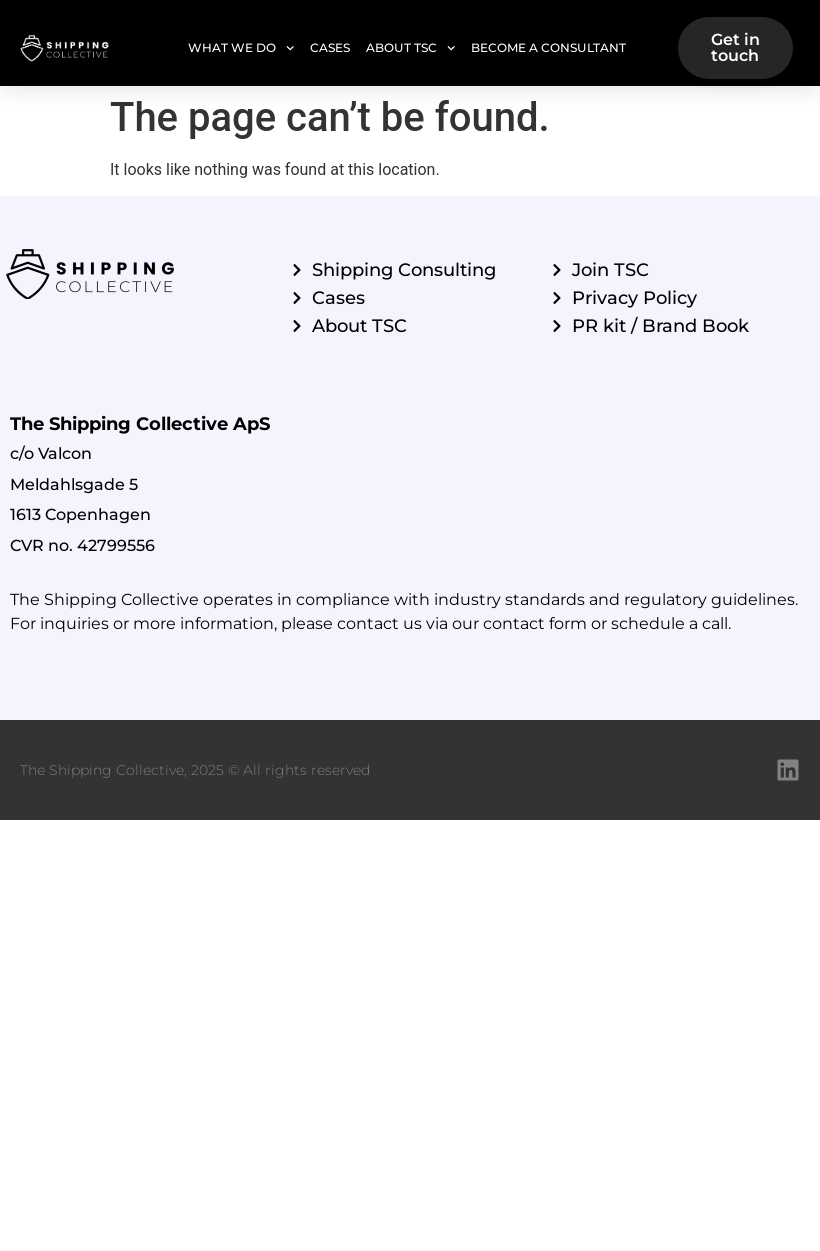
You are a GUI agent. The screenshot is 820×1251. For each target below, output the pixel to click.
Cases (330, 47)
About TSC (410, 48)
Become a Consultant (548, 47)
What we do (241, 48)
